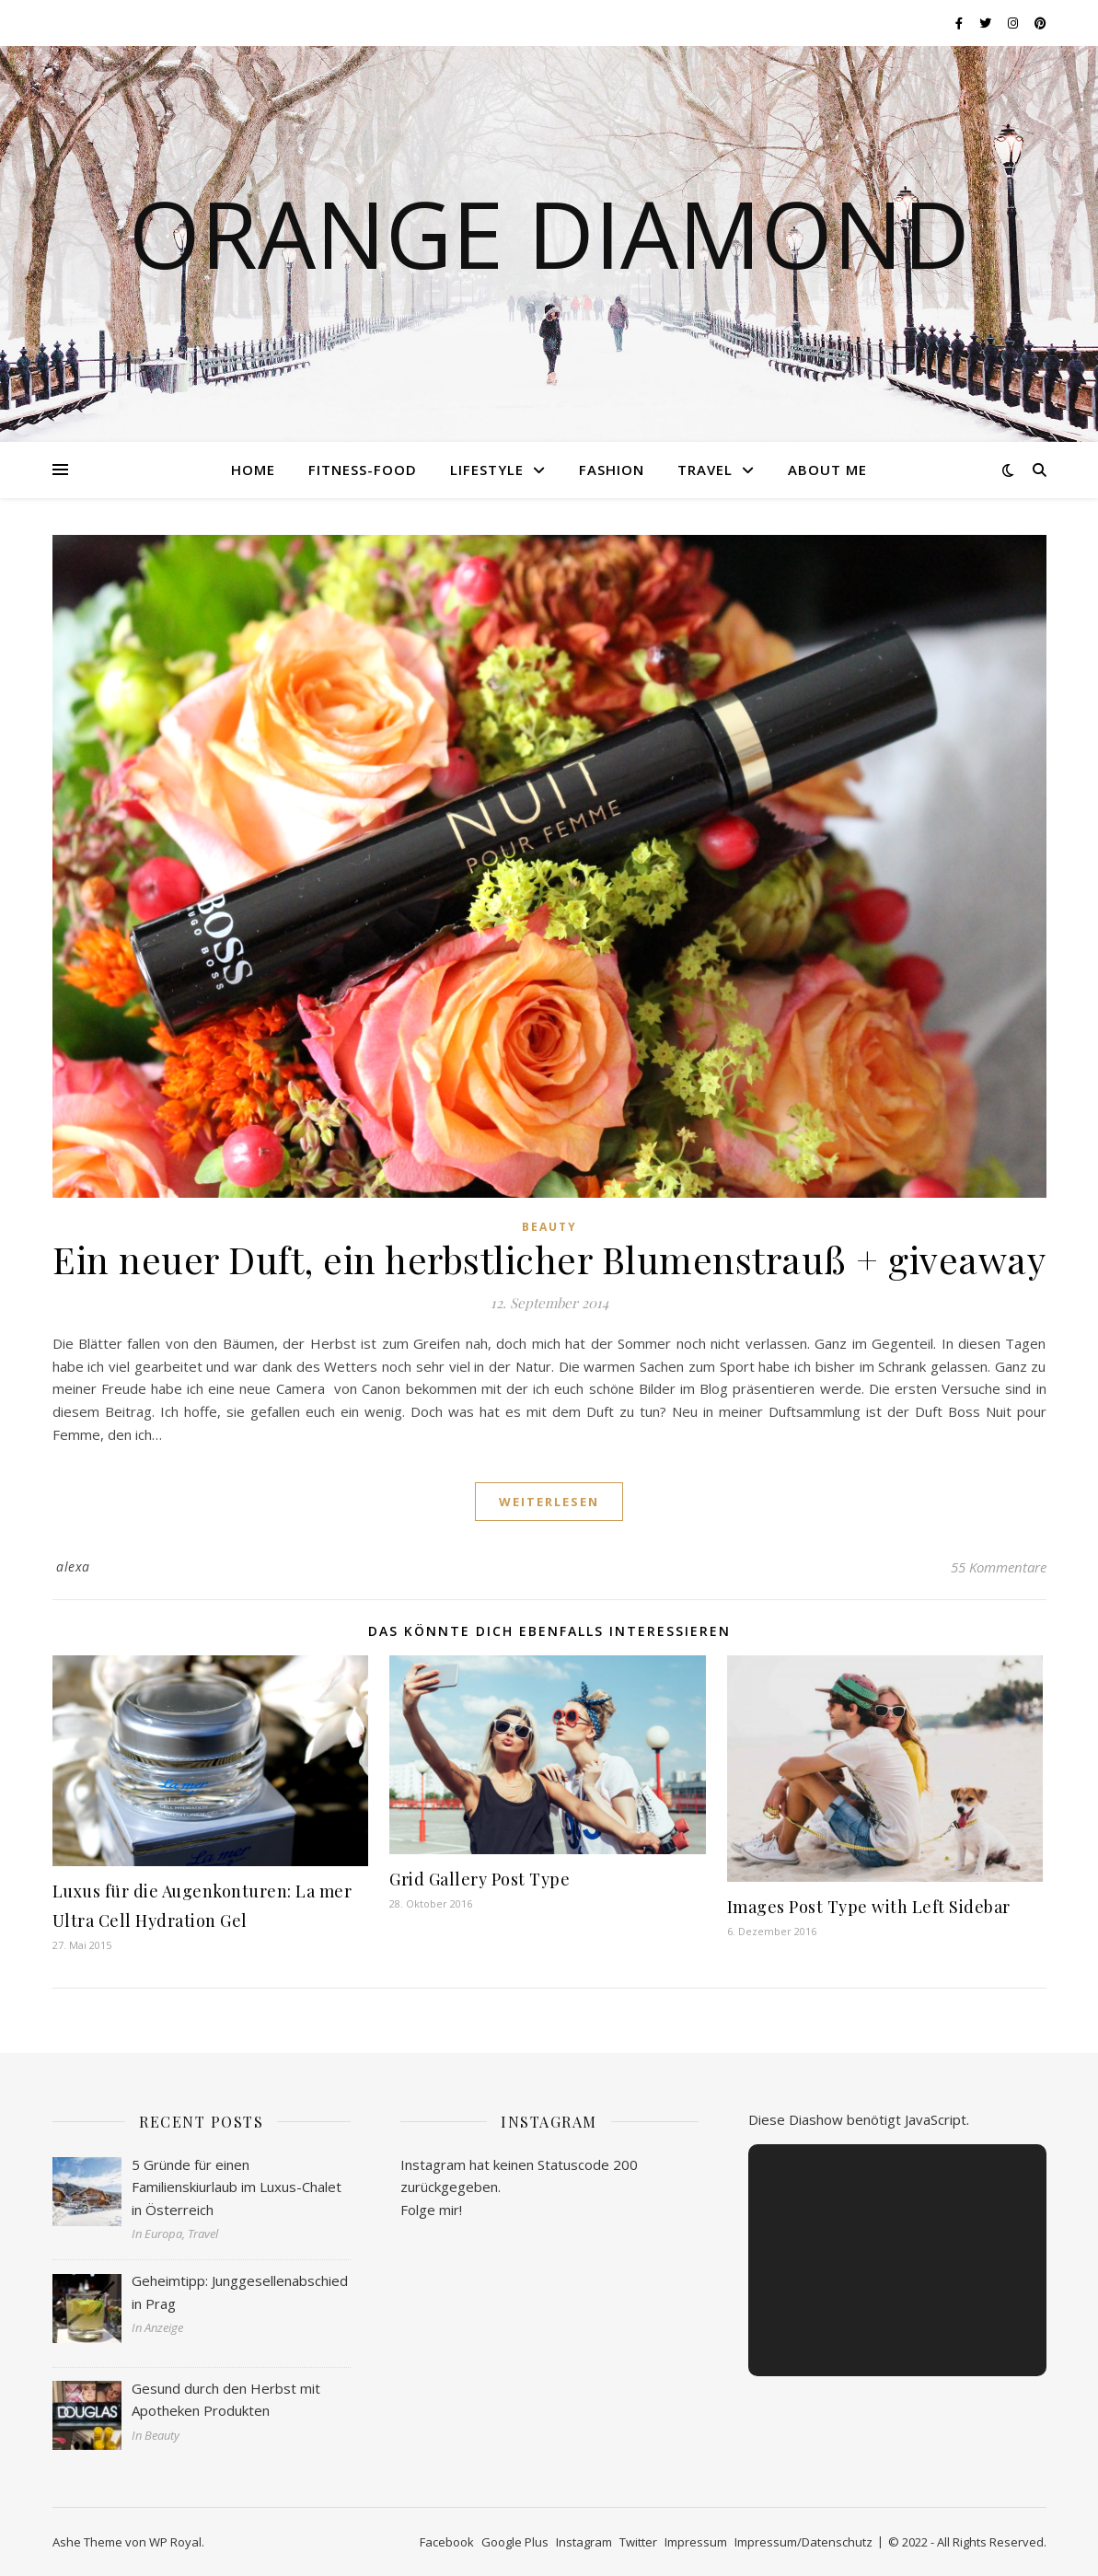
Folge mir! (431, 2209)
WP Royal (175, 2542)
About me (827, 469)
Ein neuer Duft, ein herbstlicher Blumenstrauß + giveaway (549, 1259)
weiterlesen (549, 1501)
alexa (73, 1566)
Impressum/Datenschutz (803, 2542)
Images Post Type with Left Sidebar (869, 1907)
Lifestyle (487, 469)
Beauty (549, 1227)
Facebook (447, 2542)
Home (253, 469)
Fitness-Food (362, 469)
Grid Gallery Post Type (479, 1879)
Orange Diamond (549, 233)
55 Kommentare (998, 1567)
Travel (705, 469)
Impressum (696, 2542)
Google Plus (515, 2542)
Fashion (611, 469)
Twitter (638, 2542)
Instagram (584, 2542)
